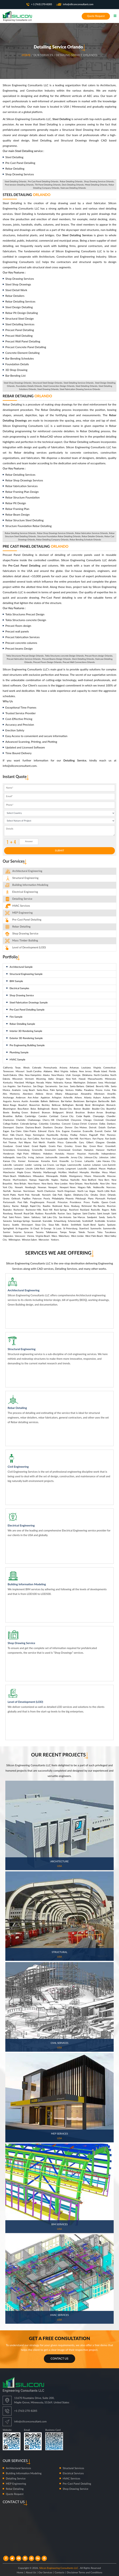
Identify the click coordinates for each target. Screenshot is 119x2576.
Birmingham (98, 1105)
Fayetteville (52, 1135)
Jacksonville (51, 1157)
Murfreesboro (20, 1180)
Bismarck (111, 1105)
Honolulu (59, 1154)
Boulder (86, 1109)
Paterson (37, 1199)
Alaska (46, 1075)
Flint (102, 1135)
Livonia (60, 1169)
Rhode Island (100, 1071)
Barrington (91, 1101)
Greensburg (23, 1150)
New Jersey (85, 1071)
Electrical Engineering (21, 892)
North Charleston (46, 1191)
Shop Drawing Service (22, 995)
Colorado (36, 1068)
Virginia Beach (43, 1236)
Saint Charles (89, 1214)
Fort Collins (33, 1139)
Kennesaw (33, 1161)
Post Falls (23, 1202)
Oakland (90, 1086)
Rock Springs (60, 1210)
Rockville (95, 1210)
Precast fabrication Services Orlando (24, 659)
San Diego (38, 1086)
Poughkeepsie (37, 1202)
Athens (78, 1098)
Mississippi (110, 1083)
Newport (52, 1187)
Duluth (102, 1127)
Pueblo (95, 1202)
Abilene (39, 1094)
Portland (111, 1199)
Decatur (59, 1127)
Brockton (80, 1113)
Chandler (111, 1116)
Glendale (111, 1142)
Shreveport (27, 1225)
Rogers (105, 1210)
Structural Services (72, 2468)
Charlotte (21, 1120)
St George (46, 1229)
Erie (58, 1131)
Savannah (36, 1221)
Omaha (94, 1195)
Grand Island (22, 1146)
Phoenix (70, 1199)
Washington (79, 1083)
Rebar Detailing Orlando (71, 181)
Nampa (32, 1180)
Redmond (57, 1206)
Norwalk (35, 1195)
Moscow (111, 1176)
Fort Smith (110, 1139)
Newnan (42, 1187)
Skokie (65, 1225)
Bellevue (56, 1105)
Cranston (93, 1124)
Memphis (84, 1172)
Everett (98, 1131)
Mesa (104, 1172)
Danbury (111, 1124)
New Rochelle (91, 1184)
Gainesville (71, 1142)
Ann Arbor (33, 1098)
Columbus (55, 1124)
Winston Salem (29, 1240)
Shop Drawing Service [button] (21, 934)
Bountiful (111, 1109)
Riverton (111, 1206)
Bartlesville (103, 1101)
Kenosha (45, 1161)
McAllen (62, 1172)
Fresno (99, 1090)
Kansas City (9, 1161)
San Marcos (79, 1217)
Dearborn (48, 1127)
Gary (81, 1142)
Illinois (26, 1068)
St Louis (57, 1229)
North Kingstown (66, 1191)
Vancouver (20, 1236)
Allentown (99, 1094)
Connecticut (109, 1068)
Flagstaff (93, 1135)
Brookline (8, 1116)
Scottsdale (100, 1221)
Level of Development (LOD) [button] (25, 948)
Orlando (112, 1195)
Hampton (88, 1150)
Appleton (45, 1098)
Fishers (83, 1135)
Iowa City (21, 1157)
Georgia (76, 1075)
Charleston (8, 1120)
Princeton (62, 1202)
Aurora (16, 1101)
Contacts (59, 2572)
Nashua (64, 1180)
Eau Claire (16, 1131)
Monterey (15, 1094)
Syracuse (28, 1232)
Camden (43, 1116)
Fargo (28, 1135)
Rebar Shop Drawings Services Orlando (55, 533)
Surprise (17, 1232)
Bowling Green (20, 1113)
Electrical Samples (19, 988)
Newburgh (30, 1187)
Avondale (34, 1101)
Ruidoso (39, 1214)
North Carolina (101, 1075)
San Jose (63, 1086)
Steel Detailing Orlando (15, 181)
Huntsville (93, 1154)
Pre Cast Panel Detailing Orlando (43, 181)
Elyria (51, 1131)
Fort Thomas (9, 1142)
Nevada (40, 1083)
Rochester (18, 1210)
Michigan (30, 1083)
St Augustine (22, 1229)
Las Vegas (61, 1165)
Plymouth (100, 1199)
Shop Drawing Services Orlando (99, 181)
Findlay (73, 1135)
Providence (75, 1202)
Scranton (111, 1221)
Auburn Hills (109, 1098)
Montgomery (75, 1176)
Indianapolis (9, 1157)
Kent (54, 1161)
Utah (68, 1075)
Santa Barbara (77, 1086)
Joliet (113, 1157)
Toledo (81, 1232)
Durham (111, 1127)
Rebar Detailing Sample (22, 1024)
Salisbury (35, 1217)
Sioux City (40, 1225)
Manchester (9, 1172)
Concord (66, 1124)
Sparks (101, 1225)
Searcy (6, 1225)
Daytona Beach (33, 1127)
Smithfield (76, 1225)
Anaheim (16, 1090)
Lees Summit (109, 1165)
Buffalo (18, 1116)
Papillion (26, 1199)
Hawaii (82, 1079)
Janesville (64, 1157)
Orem (103, 1195)
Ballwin (44, 1101)
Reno (66, 1206)
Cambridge (30, 1116)
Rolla (113, 1210)
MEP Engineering (19, 913)
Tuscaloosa (110, 1232)
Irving (31, 1157)
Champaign (98, 1116)
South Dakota (10, 1075)
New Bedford (89, 1180)
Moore (87, 1176)
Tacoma (39, 1232)
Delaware (92, 1083)
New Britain (20, 1184)
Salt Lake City (49, 1217)
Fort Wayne (25, 1142)
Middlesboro (24, 1176)
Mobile (63, 1176)
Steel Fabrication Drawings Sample (29, 1002)
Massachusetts (95, 1079)
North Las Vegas (86, 1191)
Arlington (56, 1098)
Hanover (100, 1150)
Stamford (84, 1229)
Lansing (37, 1165)
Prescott (51, 1202)
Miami (112, 1172)
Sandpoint (92, 1217)
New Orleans (76, 1184)
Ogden (67, 1195)
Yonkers (55, 1240)
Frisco (60, 1142)
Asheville (68, 1098)
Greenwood (64, 1150)
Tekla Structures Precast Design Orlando (25, 656)
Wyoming (41, 1079)
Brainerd (35, 1113)
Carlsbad (53, 1116)
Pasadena (88, 1090)
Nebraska (58, 1083)
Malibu (78, 1090)
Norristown (29, 1191)
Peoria (47, 1199)
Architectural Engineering (23, 871)
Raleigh (24, 1206)
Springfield (8, 1229)
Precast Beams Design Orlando (56, 659)
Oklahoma (87, 1075)
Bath (113, 1101)
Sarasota (7, 1221)
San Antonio (65, 1217)
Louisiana (86, 1068)
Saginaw (77, 1214)
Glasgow (100, 1142)
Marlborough (49, 1172)
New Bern (103, 1180)
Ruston (61, 1214)
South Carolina (33, 1071)
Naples (54, 1180)
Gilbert (89, 1142)
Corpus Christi (79, 1124)
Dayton (19, 1127)
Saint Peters (15, 1217)
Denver (68, 1127)
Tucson (90, 1232)
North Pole (23, 1195)
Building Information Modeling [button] (26, 885)
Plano (90, 1199)
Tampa (63, 1232)
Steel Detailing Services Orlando (79, 383)
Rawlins (46, 1206)
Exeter (107, 1131)
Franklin (51, 1142)
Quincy (6, 1206)
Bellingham (68, 1105)
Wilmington (14, 1240)
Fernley (64, 1135)
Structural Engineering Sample (26, 974)
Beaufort (22, 1105)
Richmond (86, 1206)
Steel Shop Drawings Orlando (17, 383)
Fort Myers (85, 1139)
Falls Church (16, 1135)
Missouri (20, 1071)
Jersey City (76, 1157)
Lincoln (29, 1169)
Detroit (92, 1127)
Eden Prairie (29, 1131)
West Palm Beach (94, 1236)
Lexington (19, 1169)
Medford (73, 1172)
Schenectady (74, 1221)
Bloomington (9, 1109)
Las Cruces (48, 1165)
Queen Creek (108, 1202)
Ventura (69, 1090)
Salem (26, 1217)
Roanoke (7, 1210)
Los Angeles (9, 1086)
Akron (49, 1094)
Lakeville (7, 1165)
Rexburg (75, 1206)
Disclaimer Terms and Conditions (84, 2572)
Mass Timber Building (21, 941)
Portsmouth (9, 1202)
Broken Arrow (95, 1113)
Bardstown (79, 1101)
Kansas (68, 1083)
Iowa (100, 1083)
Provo (87, 1202)
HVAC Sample (17, 1059)
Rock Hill (47, 1210)
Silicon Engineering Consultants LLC (58, 2567)
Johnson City (91, 1157)
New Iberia (47, 1184)
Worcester (44, 1240)
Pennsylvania (50, 1068)
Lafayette (89, 1161)
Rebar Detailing (27, 396)
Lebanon (96, 1165)
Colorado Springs (28, 1124)
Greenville (37, 1150)
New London (61, 1184)
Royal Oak (29, 1214)
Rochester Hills (33, 1210)
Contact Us (59, 2358)
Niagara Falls (84, 1187)
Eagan (6, 1131)
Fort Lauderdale (60, 1139)
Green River (96, 1146)
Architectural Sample (21, 967)
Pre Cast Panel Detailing (35, 546)
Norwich (46, 1195)
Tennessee (8, 1071)
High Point (23, 1154)
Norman (17, 1191)
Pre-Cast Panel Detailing (23, 920)
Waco (54, 1236)
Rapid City (35, 1206)
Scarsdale (47, 1221)
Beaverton (34, 1105)
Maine (48, 1083)
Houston (81, 1154)
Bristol (69, 1113)
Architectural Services (17, 2468)
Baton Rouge (9, 1105)
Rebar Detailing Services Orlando (20, 533)
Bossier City (66, 1109)
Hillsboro (35, 1154)
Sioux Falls (53, 1225)
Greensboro (9, 1150)
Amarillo (111, 1094)
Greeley (68, 1146)
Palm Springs (56, 1090)
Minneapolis (52, 1176)
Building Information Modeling (22, 2473)
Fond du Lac (20, 1139)
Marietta (37, 1172)
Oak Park (57, 1195)
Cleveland (111, 1120)
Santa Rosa (42, 1090)
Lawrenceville (74, 1165)
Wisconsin (17, 1079)
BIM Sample (16, 981)
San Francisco (24, 1086)
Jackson (40, 1157)
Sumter (6, 1232)
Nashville (75, 1180)
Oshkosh (15, 1199)
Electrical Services (72, 2473)
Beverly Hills (102, 1086)
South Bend (89, 1225)
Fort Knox (46, 1139)
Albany (58, 1094)
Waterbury (64, 1236)
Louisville (82, 1169)
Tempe (72, 1232)
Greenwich (50, 1150)
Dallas (102, 1124)
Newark (19, 1187)
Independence (108, 1154)
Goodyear (8, 1146)
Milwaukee (38, 1176)
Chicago (87, 1120)
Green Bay (81, 1146)
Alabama (48, 1071)
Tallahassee (51, 1232)
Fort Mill (74, 1139)
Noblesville (98, 1187)
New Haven (34, 1184)
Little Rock (39, 1169)
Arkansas (74, 1068)
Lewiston (7, 1169)
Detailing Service (19, 899)
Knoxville (64, 1161)
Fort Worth (39, 1142)
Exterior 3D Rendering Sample (26, 1038)
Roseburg (8, 1214)
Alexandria (86, 1094)
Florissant (8, 1139)
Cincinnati (99, 1120)
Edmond (42, 1131)
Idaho (51, 1079)
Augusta (7, 1101)
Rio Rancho (99, 1206)
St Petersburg (70, 1229)
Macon (102, 1169)
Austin (24, 1101)
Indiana (73, 1071)
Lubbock (93, 1169)
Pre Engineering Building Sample (27, 1045)
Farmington (38, 1135)
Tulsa (99, 1232)
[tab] (59, 871)
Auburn (97, 1098)
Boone (55, 1109)
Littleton (51, 1169)
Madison (111, 1169)
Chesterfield (62, 1120)
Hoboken (47, 1154)
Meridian (95, 1172)
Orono (6, 1199)
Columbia (43, 1124)
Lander (28, 1165)
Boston (77, 1109)
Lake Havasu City (106, 1161)
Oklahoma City (81, 1195)
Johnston (103, 1157)
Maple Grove (24, 1172)
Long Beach (29, 1090)
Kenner (22, 1161)
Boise (33, 1109)
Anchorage (8, 1098)
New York (71, 1079)
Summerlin (95, 1229)
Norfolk (7, 1191)
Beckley (46, 1105)
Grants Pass (55, 1146)
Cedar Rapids (83, 1116)
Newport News (68, 1187)
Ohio (20, 1075)
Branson (46, 1113)
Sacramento (51, 1086)
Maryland (19, 1083)
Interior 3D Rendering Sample (26, 1031)
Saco (68, 1214)
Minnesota (110, 1079)
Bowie (6, 1113)
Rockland (84, 1210)
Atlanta (87, 1098)
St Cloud (34, 1229)
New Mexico (57, 1075)
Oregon (60, 1079)
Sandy (102, 1217)
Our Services (45, 2572)
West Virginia (61, 1071)
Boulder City (98, 1109)
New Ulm (105, 1184)
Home (26, 55)
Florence (111, 1135)
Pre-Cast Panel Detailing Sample (27, 1010)
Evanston (76, 1131)
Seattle (15, 1225)
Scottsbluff (87, 1221)
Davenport (8, 1127)
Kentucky (8, 1083)
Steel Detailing (26, 195)
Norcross (111, 1187)
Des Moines (80, 1127)
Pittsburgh (80, 1199)
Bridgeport (58, 1113)
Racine (15, 1206)
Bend (87, 1105)
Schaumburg (60, 1221)
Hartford (111, 1150)
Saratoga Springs (21, 1221)
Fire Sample (16, 1017)
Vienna (30, 1236)
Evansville (88, 1131)
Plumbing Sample (19, 1052)
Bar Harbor (66, 1101)
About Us (31, 2572)
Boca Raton (23, 1109)
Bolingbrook (44, 1109)
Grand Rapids (39, 1146)
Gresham (77, 1150)
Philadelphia (58, 1199)
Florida (112, 1071)
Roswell (18, 1214)
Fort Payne (98, 1139)
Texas (18, 1068)
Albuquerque (71, 1094)
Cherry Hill (48, 1120)
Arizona (63, 1068)
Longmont (71, 1169)
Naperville (44, 1180)
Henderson (8, 1154)
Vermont (29, 1079)
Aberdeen (28, 1094)
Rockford (73, 1210)
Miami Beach (9, 1176)
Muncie (6, 1180)
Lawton (87, 1165)
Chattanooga (34, 1120)
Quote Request (96, 16)
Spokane (111, 1225)
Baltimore (54, 1101)
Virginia (97, 1068)
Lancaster (18, 1165)
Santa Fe (111, 1217)
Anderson (21, 1098)
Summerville (109, 1229)
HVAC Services (17, 906)
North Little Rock (106, 1191)
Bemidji (79, 1105)
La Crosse (76, 1161)
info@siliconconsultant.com (78, 4)
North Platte (9, 1195)
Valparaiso (8, 1236)
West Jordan (77, 1236)
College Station (10, 1124)
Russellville (50, 1214)
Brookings (111, 1113)
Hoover (70, 1154)
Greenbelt (110, 1146)
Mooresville (99, 1176)
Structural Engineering (22, 878)
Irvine (107, 1090)
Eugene (66, 1131)
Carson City (67, 1116)
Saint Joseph (103, 1214)
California (8, 1068)
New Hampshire (33, 1075)
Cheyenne (76, 1120)
